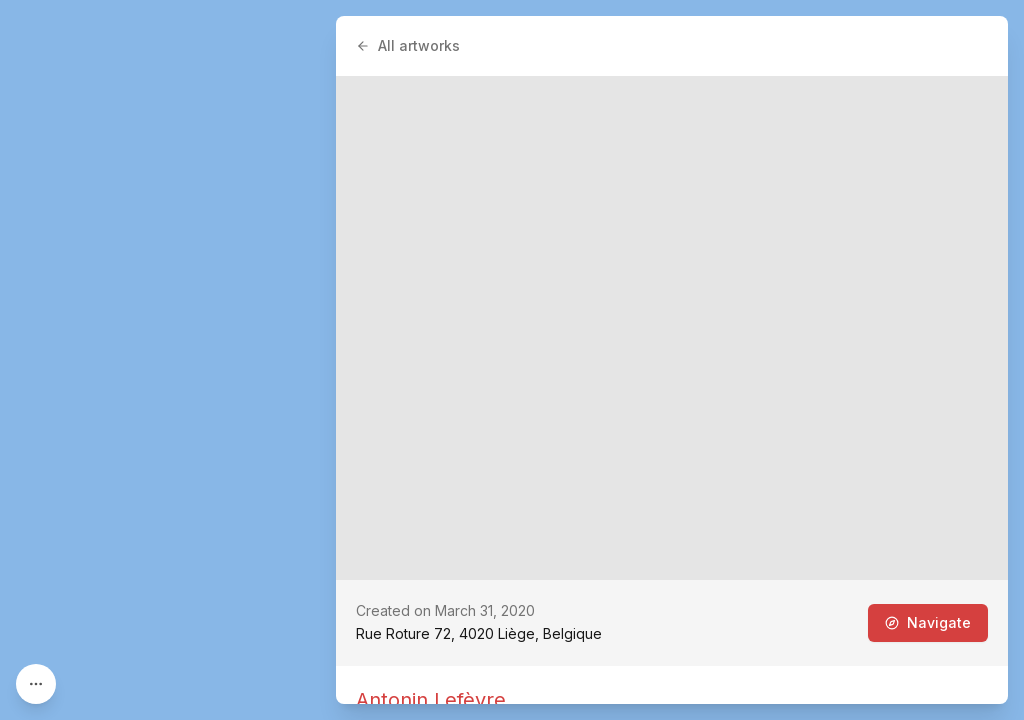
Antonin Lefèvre (431, 700)
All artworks (408, 45)
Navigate (928, 622)
